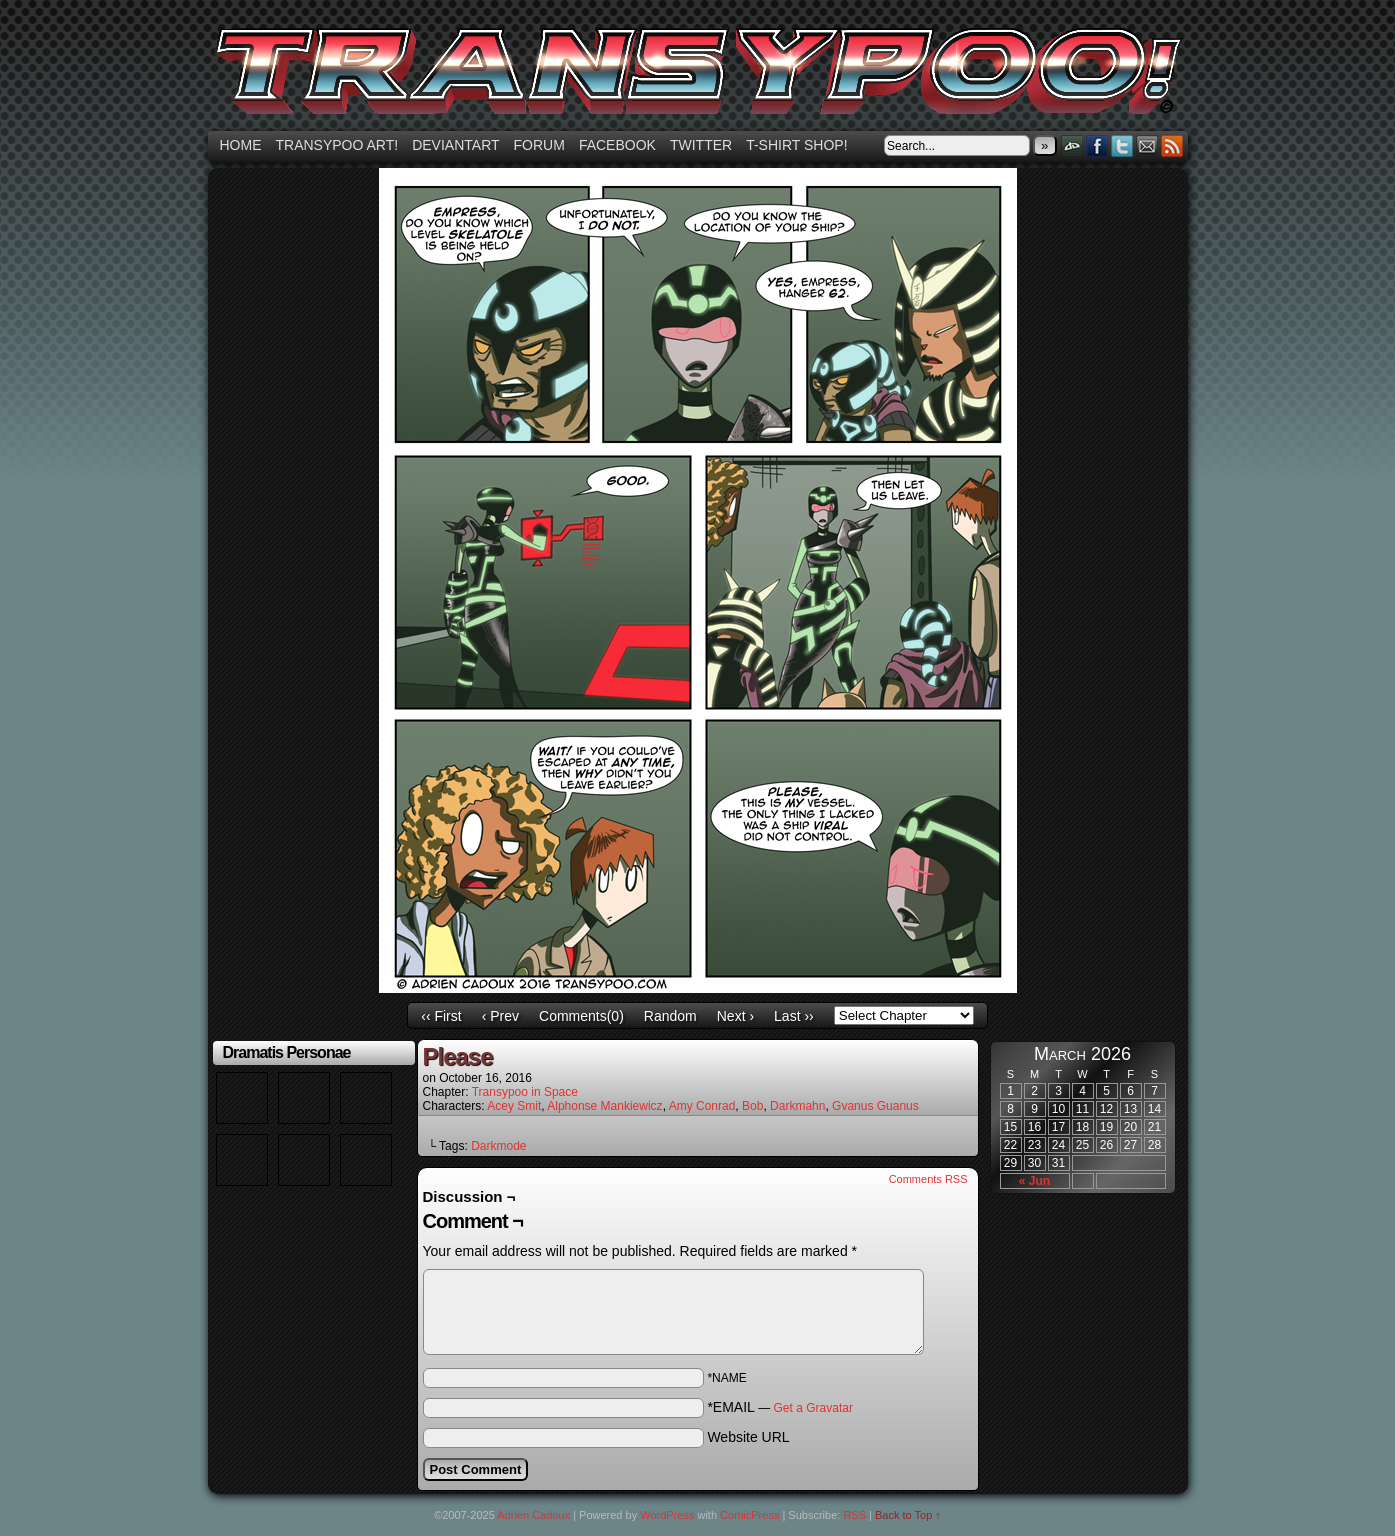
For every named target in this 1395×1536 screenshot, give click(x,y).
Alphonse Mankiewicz (604, 1106)
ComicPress (749, 1515)
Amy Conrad (702, 1106)
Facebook (617, 145)
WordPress (667, 1515)
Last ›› (794, 1016)
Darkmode (498, 1146)
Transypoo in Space (525, 1092)
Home (241, 145)
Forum (539, 145)
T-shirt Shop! (796, 145)
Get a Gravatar (813, 1408)
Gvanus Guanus (875, 1106)
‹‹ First (441, 1016)
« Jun (1034, 1181)
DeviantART (1072, 145)
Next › (735, 1016)
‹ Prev (500, 1016)
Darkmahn (797, 1106)
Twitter (701, 145)
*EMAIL (780, 1407)
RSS (1172, 145)
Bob (752, 1106)
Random (670, 1016)
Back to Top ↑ (908, 1515)
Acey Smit (514, 1106)
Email (1147, 145)
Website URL (748, 1437)
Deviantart (455, 145)
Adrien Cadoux (533, 1515)
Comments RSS (928, 1179)
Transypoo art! (337, 145)
